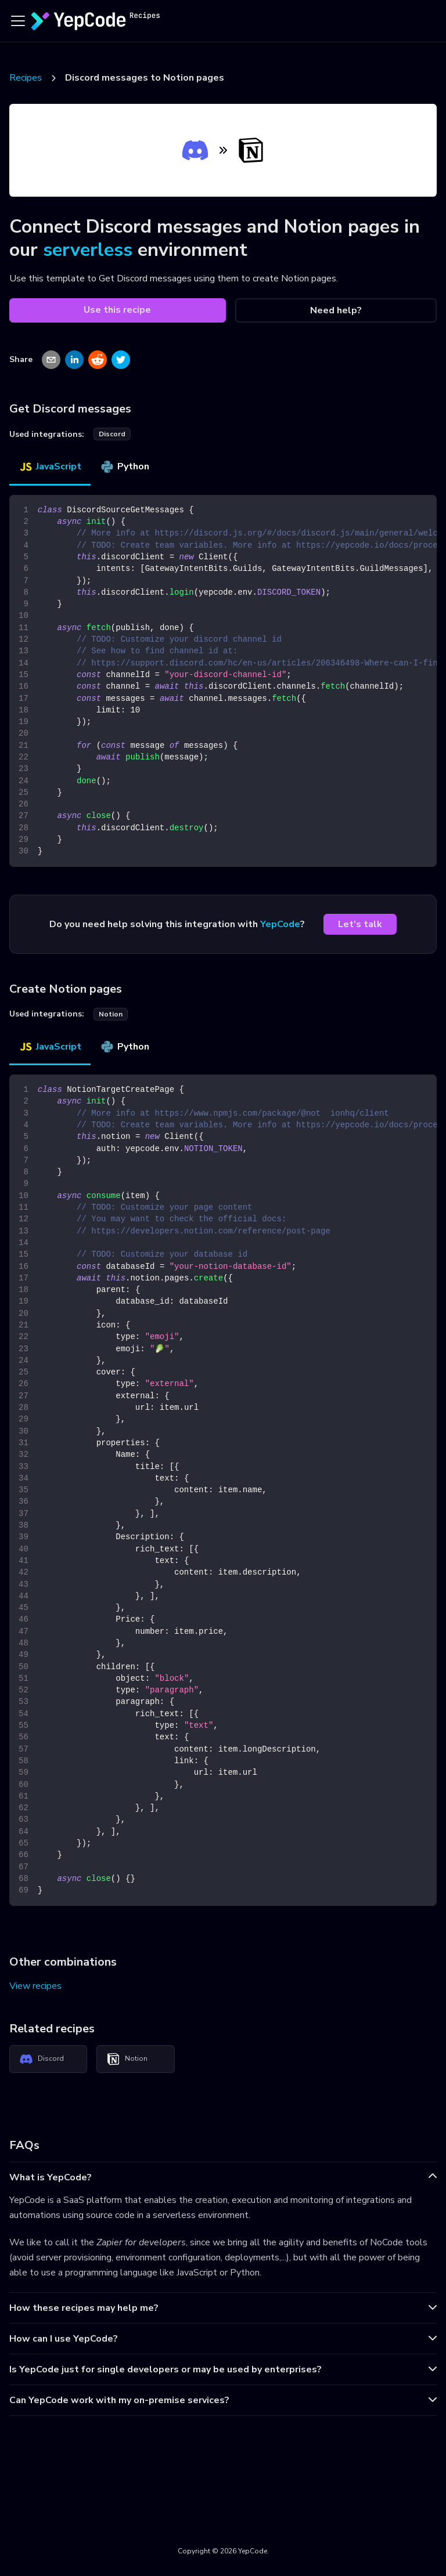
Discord (41, 2059)
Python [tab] (124, 466)
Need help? (336, 310)
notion (111, 1014)
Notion (127, 2059)
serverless (87, 249)
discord (112, 434)
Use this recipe (117, 309)
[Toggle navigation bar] (18, 21)
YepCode (280, 924)
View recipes (35, 1986)
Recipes (25, 77)
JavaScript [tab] (50, 466)
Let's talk (360, 924)
